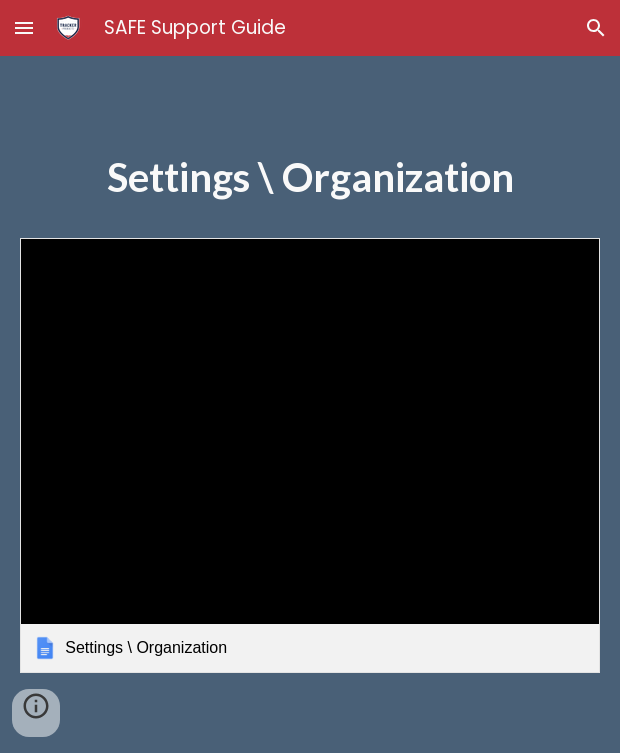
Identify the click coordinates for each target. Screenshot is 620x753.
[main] (310, 187)
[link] (310, 455)
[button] (24, 27)
